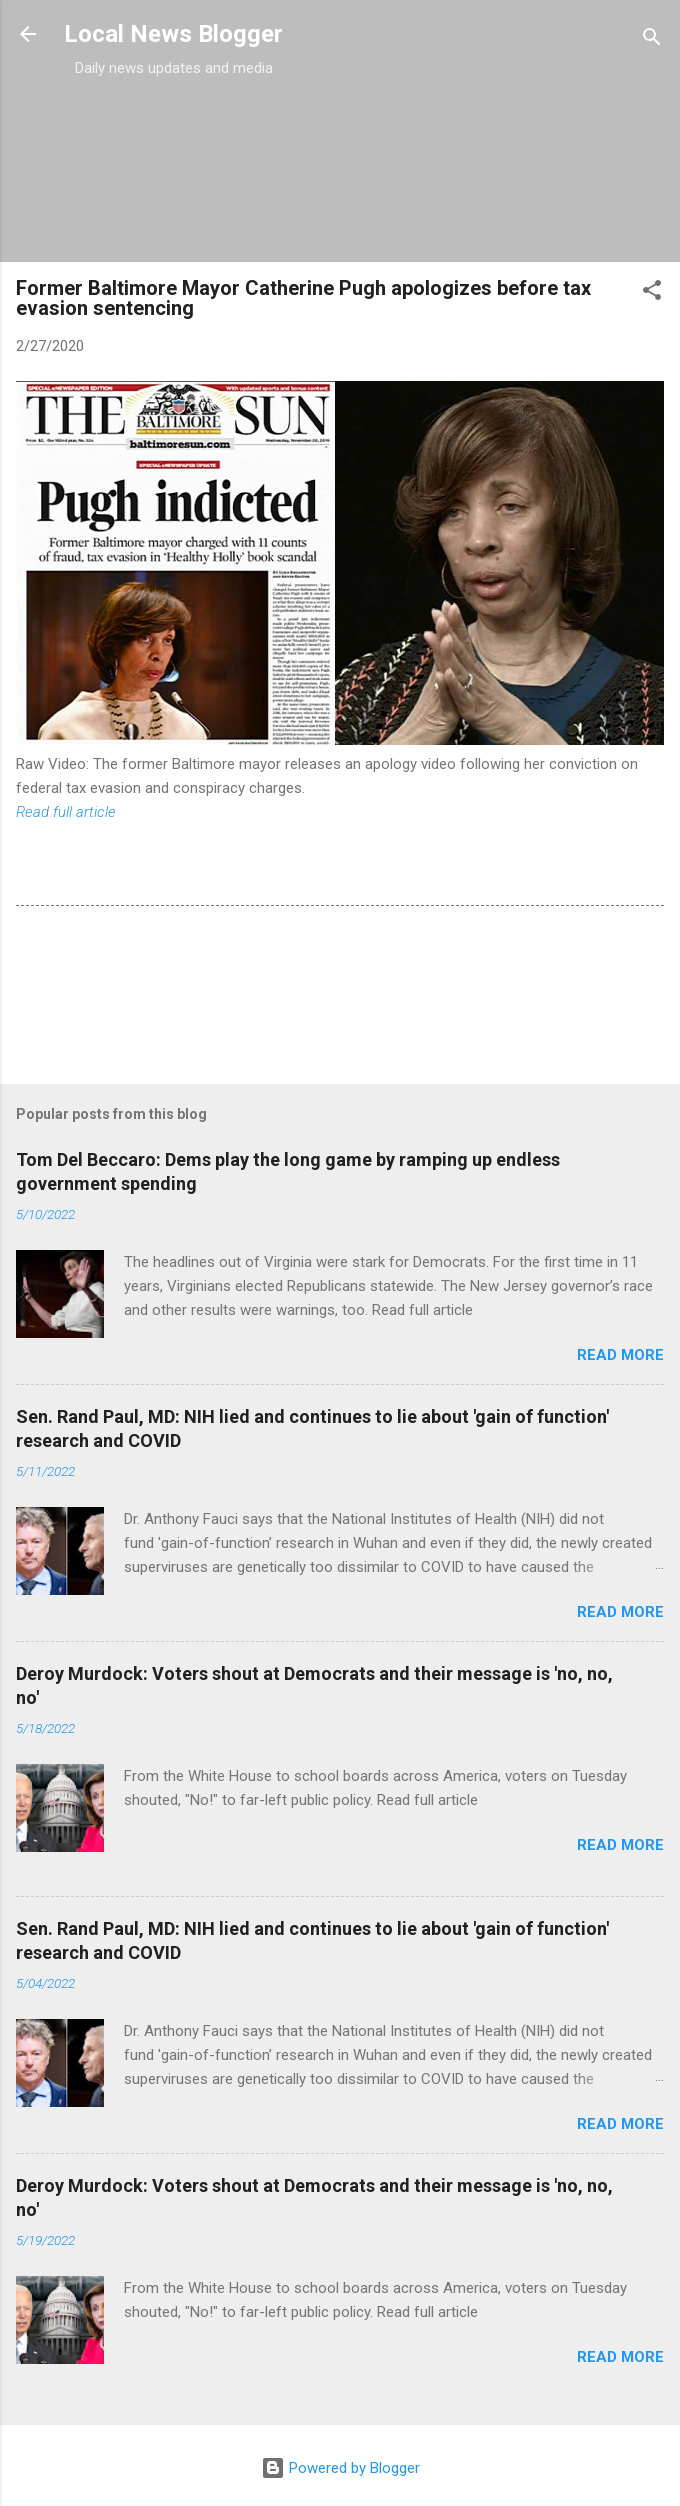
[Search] (652, 40)
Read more (620, 1355)
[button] (652, 293)
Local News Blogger (173, 34)
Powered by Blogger (340, 2468)
